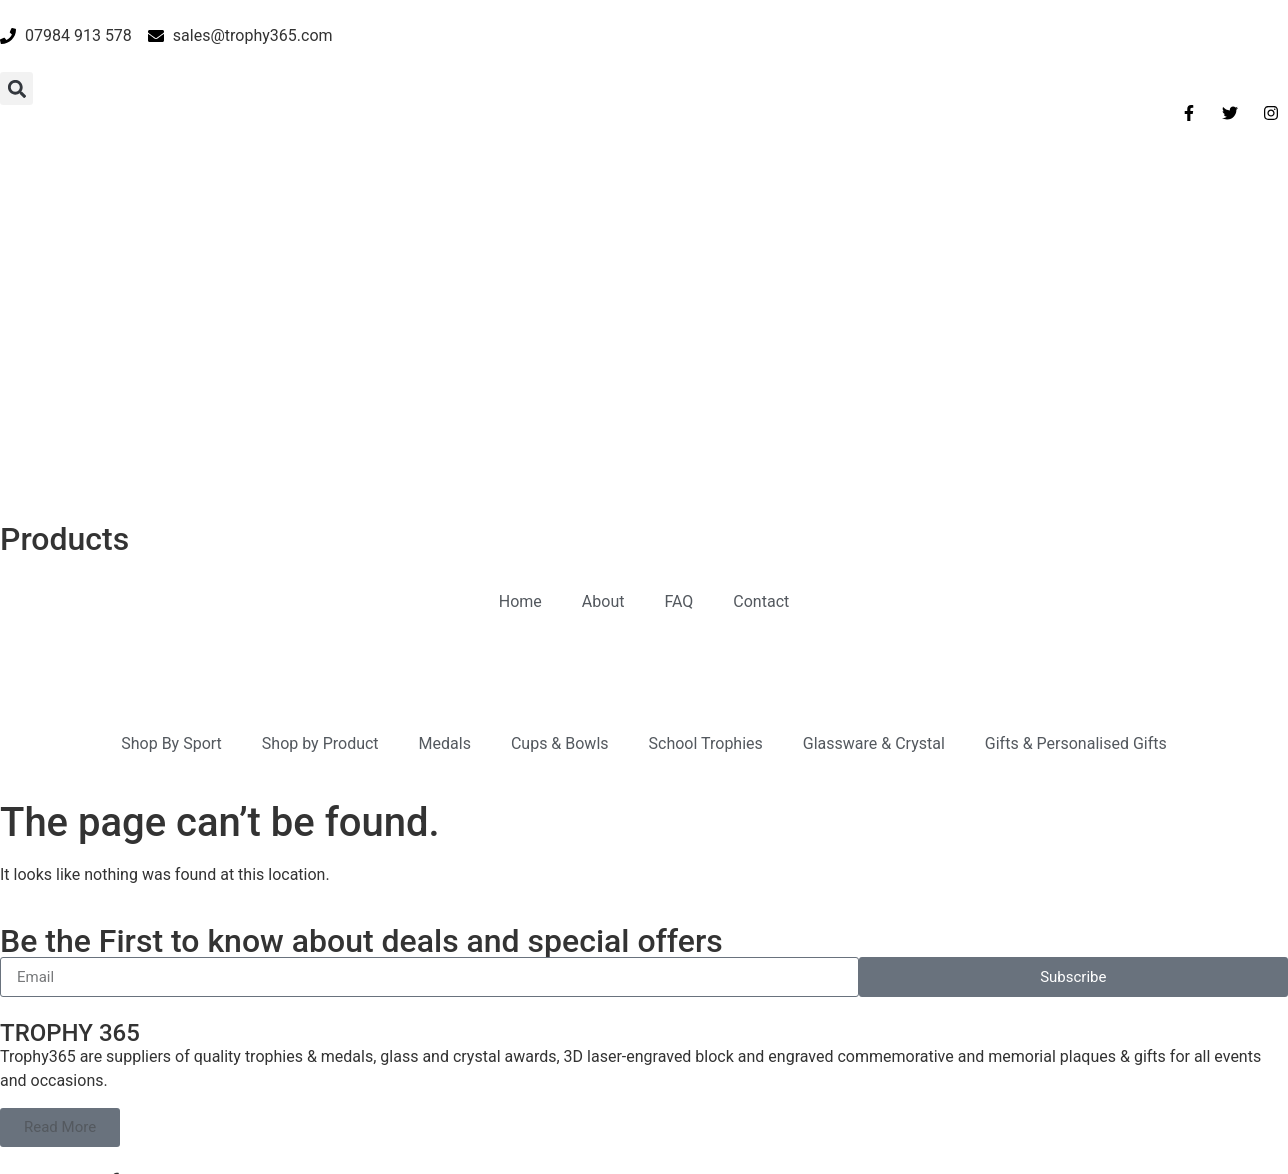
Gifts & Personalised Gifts (1076, 493)
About (603, 351)
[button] (16, 88)
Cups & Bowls (560, 493)
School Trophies (706, 493)
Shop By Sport (171, 493)
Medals (445, 493)
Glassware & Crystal (874, 493)
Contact (761, 351)
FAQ (678, 351)
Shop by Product (320, 493)
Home (520, 351)
